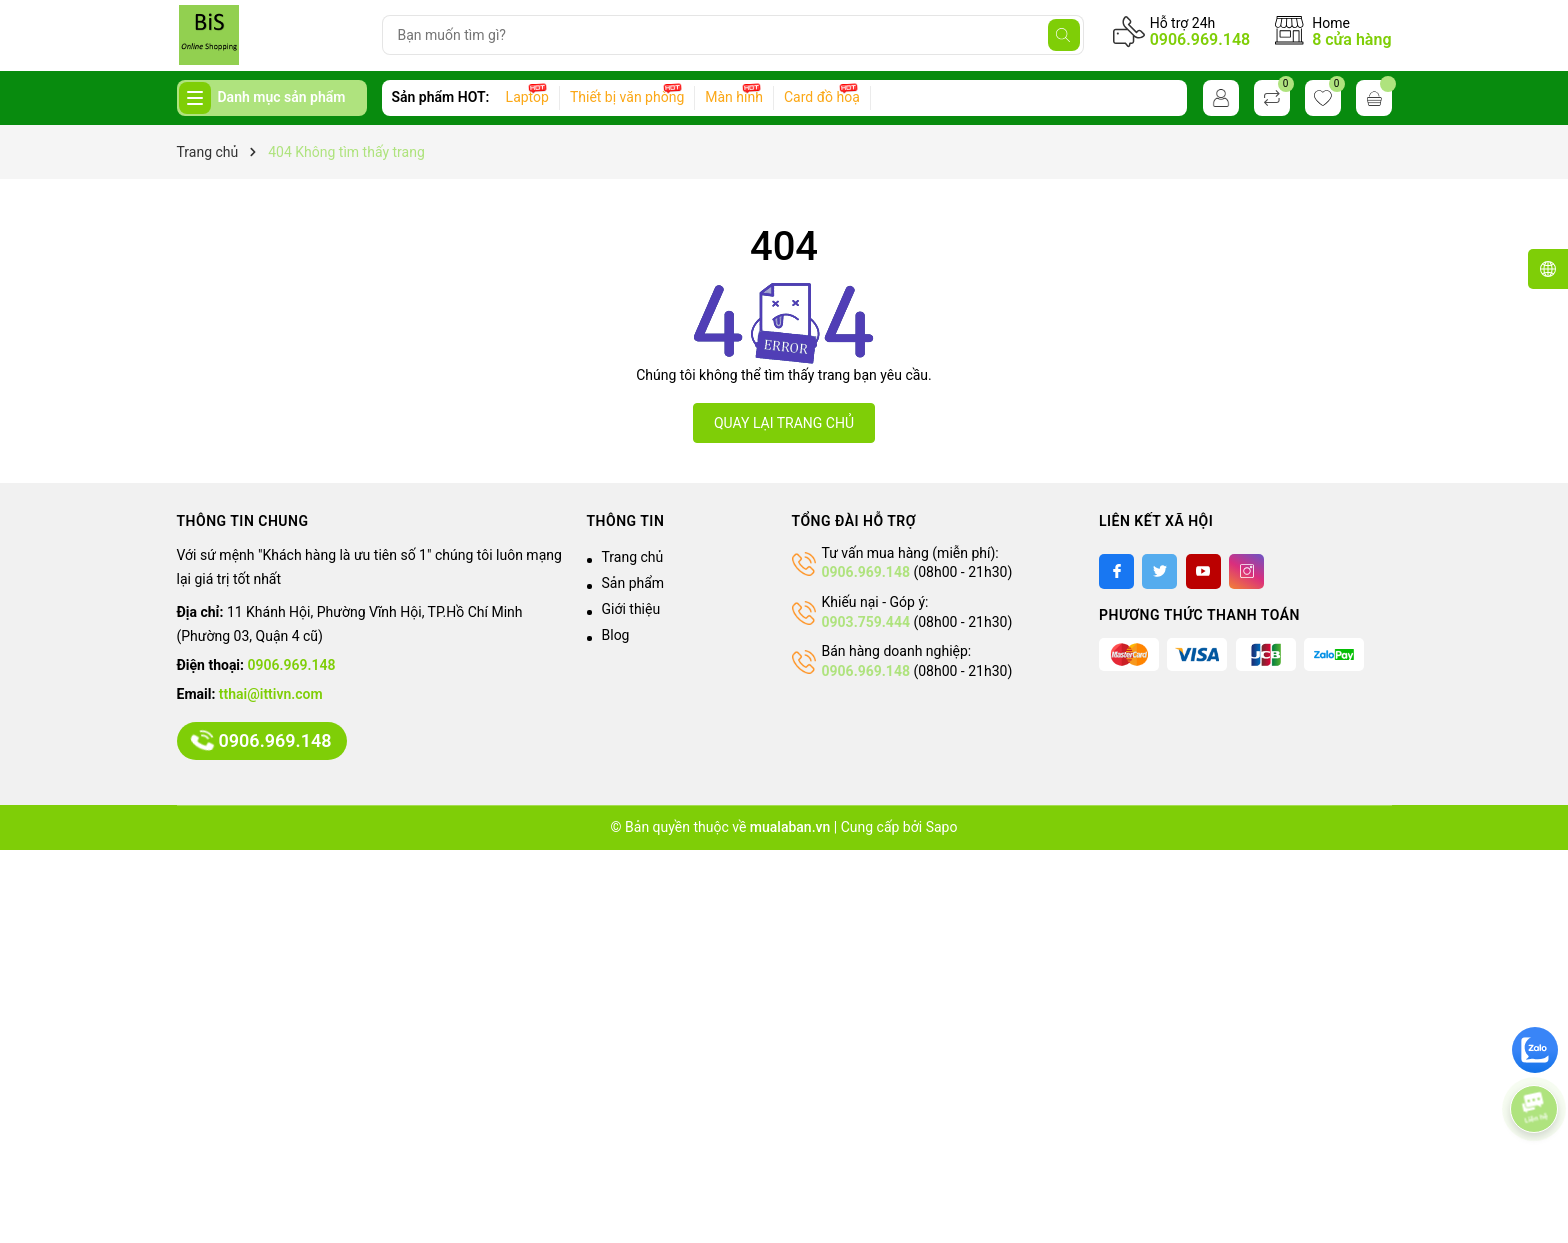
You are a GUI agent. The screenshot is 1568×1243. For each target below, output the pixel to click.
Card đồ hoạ (822, 97)
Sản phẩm (633, 583)
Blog (616, 635)
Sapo (942, 827)
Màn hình (734, 97)
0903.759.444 (866, 622)
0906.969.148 (1200, 39)
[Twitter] (1159, 571)
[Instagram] (1246, 571)
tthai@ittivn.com (271, 694)
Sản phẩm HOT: (441, 97)
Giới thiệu (631, 609)
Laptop (527, 97)
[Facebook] (1116, 571)
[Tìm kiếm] (1064, 35)
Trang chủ (633, 557)
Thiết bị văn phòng (627, 97)
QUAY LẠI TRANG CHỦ (784, 423)
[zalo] (1535, 1050)
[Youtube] (1203, 571)
